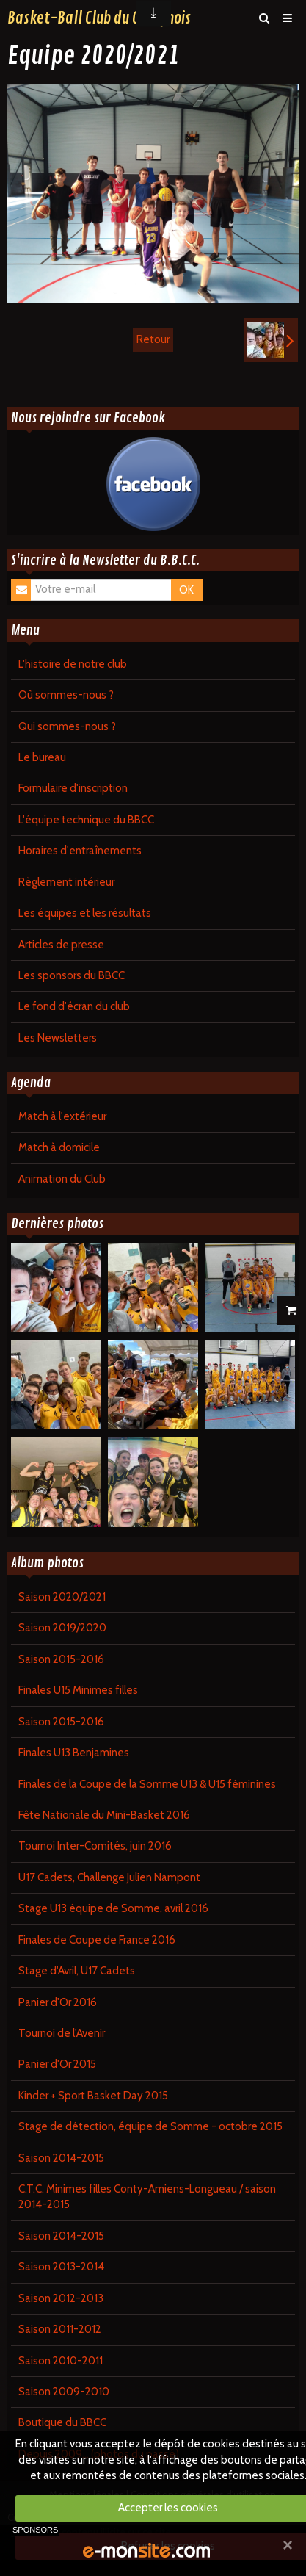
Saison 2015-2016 (61, 1659)
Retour (153, 339)
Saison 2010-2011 (60, 2360)
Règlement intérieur (66, 882)
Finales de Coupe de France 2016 (96, 1940)
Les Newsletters (57, 1038)
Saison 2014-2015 (61, 2158)
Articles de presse (61, 944)
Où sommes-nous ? (66, 694)
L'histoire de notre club (72, 664)
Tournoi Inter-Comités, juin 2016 (95, 1845)
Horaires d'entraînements (80, 850)
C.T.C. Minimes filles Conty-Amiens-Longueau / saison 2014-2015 (147, 2196)
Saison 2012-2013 (60, 2298)
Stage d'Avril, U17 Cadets (76, 1970)
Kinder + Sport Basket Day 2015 (93, 2095)
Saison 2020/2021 (62, 1596)
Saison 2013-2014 (61, 2266)
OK (186, 589)
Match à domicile (59, 1147)
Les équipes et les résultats (84, 913)
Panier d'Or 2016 (57, 2002)
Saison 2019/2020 (62, 1627)
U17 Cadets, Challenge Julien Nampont (109, 1877)
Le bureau (42, 757)
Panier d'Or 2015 (57, 2064)
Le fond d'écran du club (74, 1006)
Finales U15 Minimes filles (78, 1690)
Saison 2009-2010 (63, 2391)
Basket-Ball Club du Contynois (99, 18)
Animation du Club (62, 1179)
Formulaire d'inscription (73, 788)
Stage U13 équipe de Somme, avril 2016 (113, 1908)
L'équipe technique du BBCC (86, 819)
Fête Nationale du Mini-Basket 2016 (104, 1815)
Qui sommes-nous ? (67, 726)
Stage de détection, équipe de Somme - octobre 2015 (150, 2126)
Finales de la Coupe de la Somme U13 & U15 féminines (147, 1784)
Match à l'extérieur (62, 1116)
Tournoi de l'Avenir (61, 2033)
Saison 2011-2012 (59, 2329)
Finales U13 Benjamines (73, 1752)
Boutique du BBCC (62, 2422)
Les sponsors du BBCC (71, 975)
